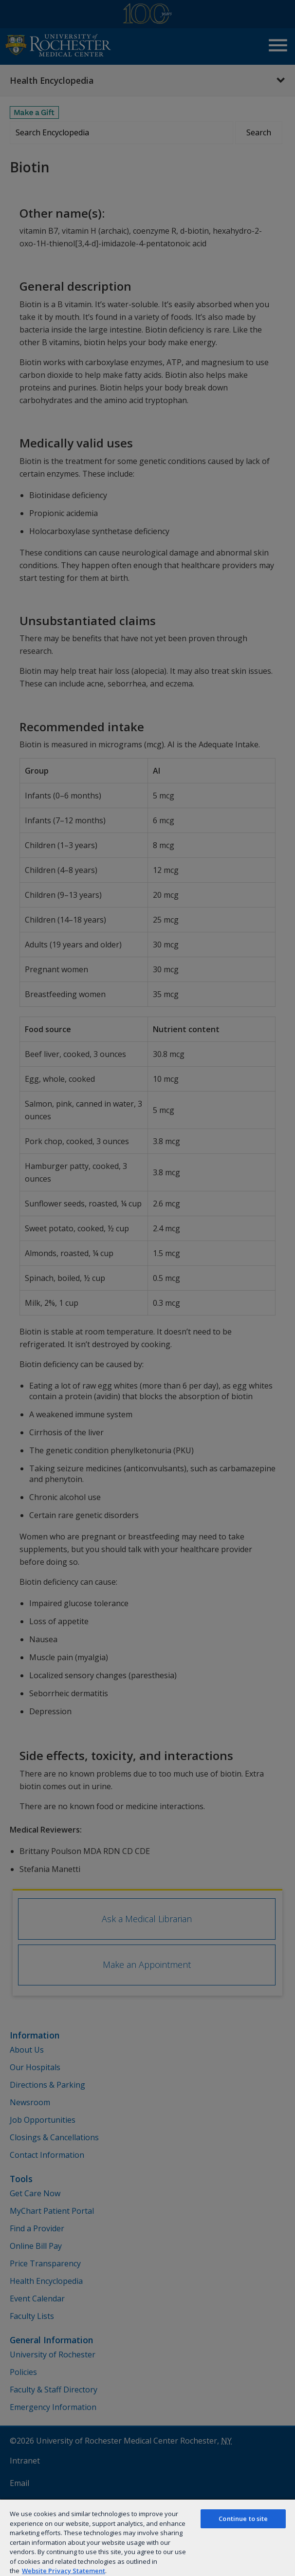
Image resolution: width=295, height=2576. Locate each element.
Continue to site (243, 2518)
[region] (147, 2537)
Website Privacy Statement (63, 2570)
